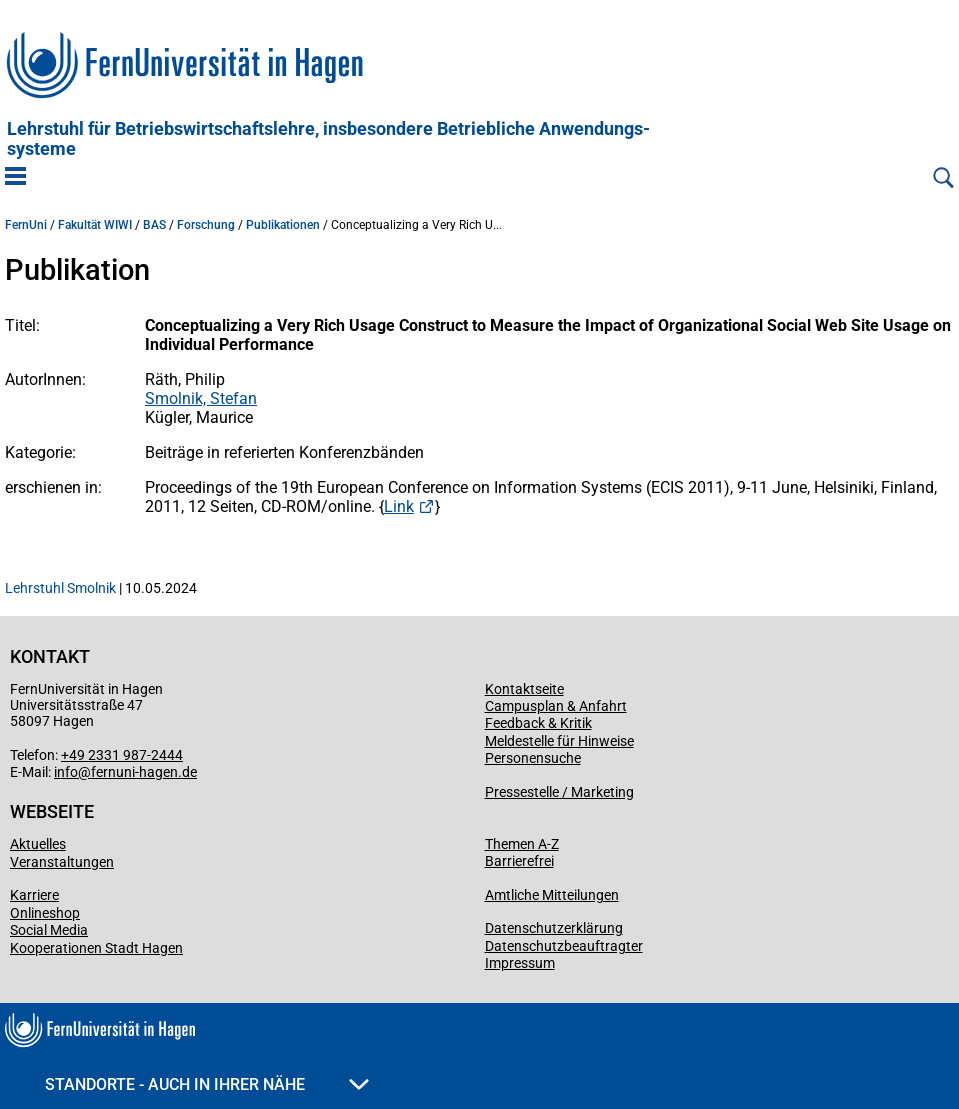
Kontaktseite (524, 689)
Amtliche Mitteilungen (552, 895)
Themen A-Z (522, 844)
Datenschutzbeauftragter (564, 946)
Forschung (206, 225)
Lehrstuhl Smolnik (60, 588)
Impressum (520, 963)
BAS (154, 225)
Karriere (34, 895)
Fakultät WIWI (95, 225)
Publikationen (283, 225)
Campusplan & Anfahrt (556, 706)
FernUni (26, 225)
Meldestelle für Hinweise (559, 741)
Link (399, 506)
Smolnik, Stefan (201, 398)
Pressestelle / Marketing (559, 792)
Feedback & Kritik (538, 723)
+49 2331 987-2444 (122, 755)
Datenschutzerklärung (554, 928)
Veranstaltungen (62, 862)
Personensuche (533, 758)
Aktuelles (38, 844)
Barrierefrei (519, 861)
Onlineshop (45, 913)
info (66, 772)
